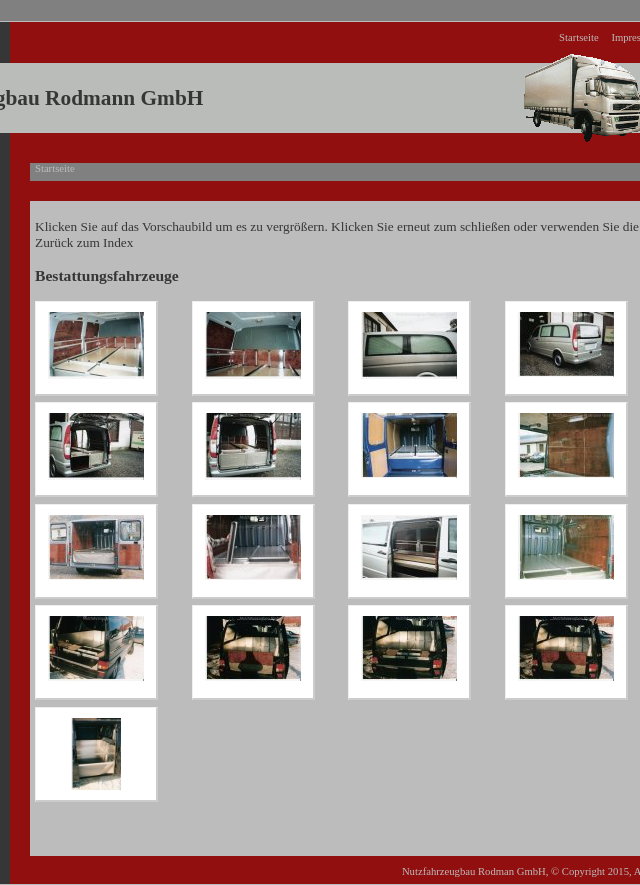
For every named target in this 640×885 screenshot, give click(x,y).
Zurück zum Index (84, 242)
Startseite (579, 37)
